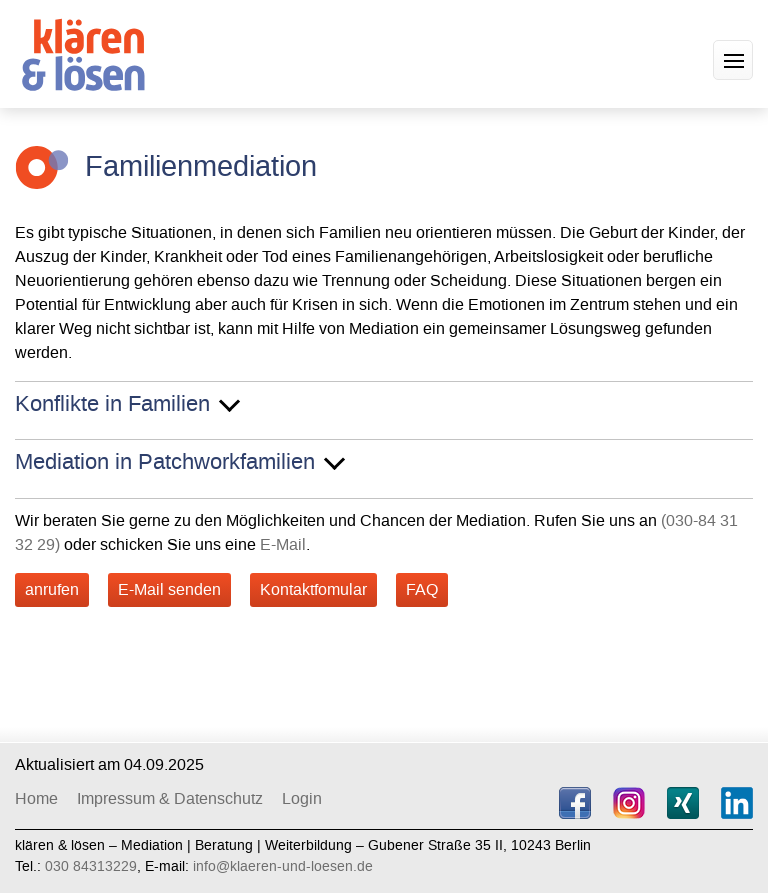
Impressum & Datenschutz (170, 798)
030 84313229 (91, 866)
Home (36, 798)
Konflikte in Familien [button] (112, 405)
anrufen (52, 589)
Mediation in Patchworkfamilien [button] (165, 463)
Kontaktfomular (313, 589)
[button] (733, 60)
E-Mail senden (169, 589)
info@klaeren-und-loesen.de (283, 866)
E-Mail (283, 544)
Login (302, 798)
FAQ (422, 589)
